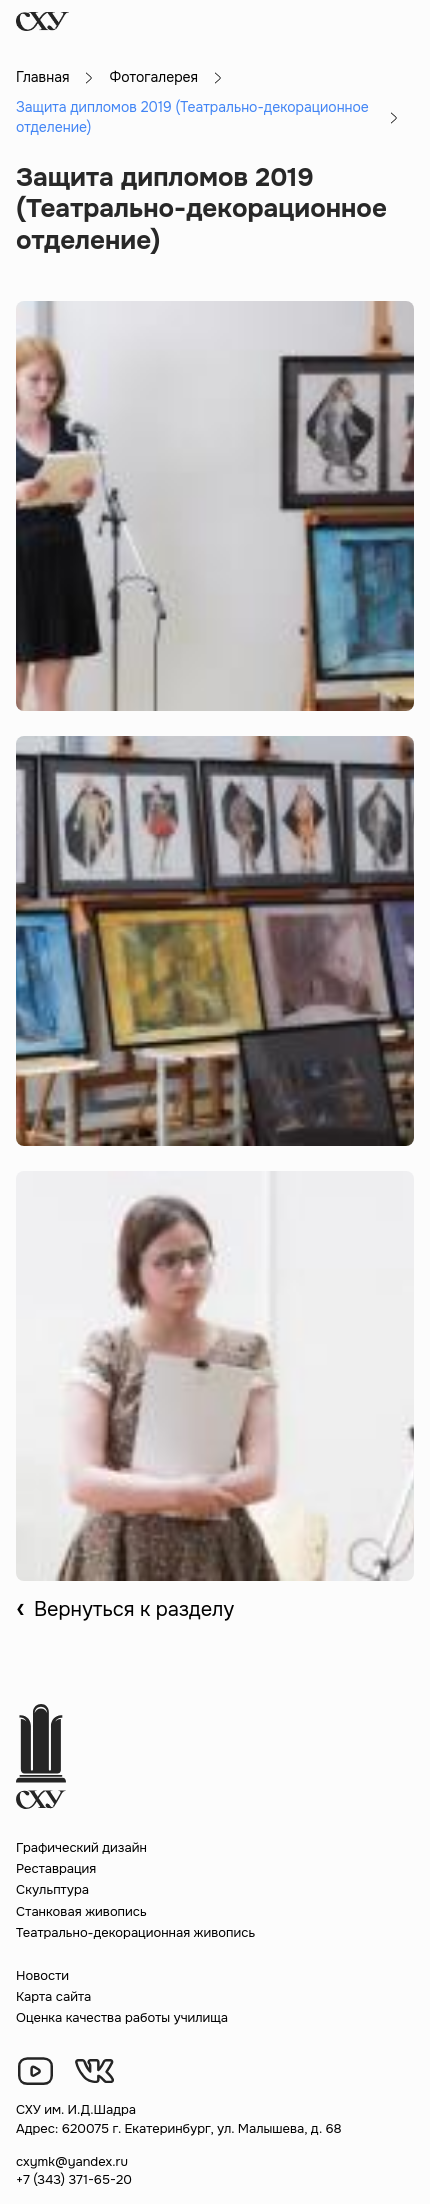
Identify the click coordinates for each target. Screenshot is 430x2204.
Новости (42, 1975)
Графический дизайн (81, 1847)
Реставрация (56, 1868)
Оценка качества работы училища (122, 2017)
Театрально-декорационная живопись (135, 1932)
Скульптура (52, 1889)
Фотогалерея (153, 77)
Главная (42, 77)
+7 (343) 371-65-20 (74, 2179)
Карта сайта (53, 1996)
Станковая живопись (81, 1911)
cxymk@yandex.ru (72, 2161)
